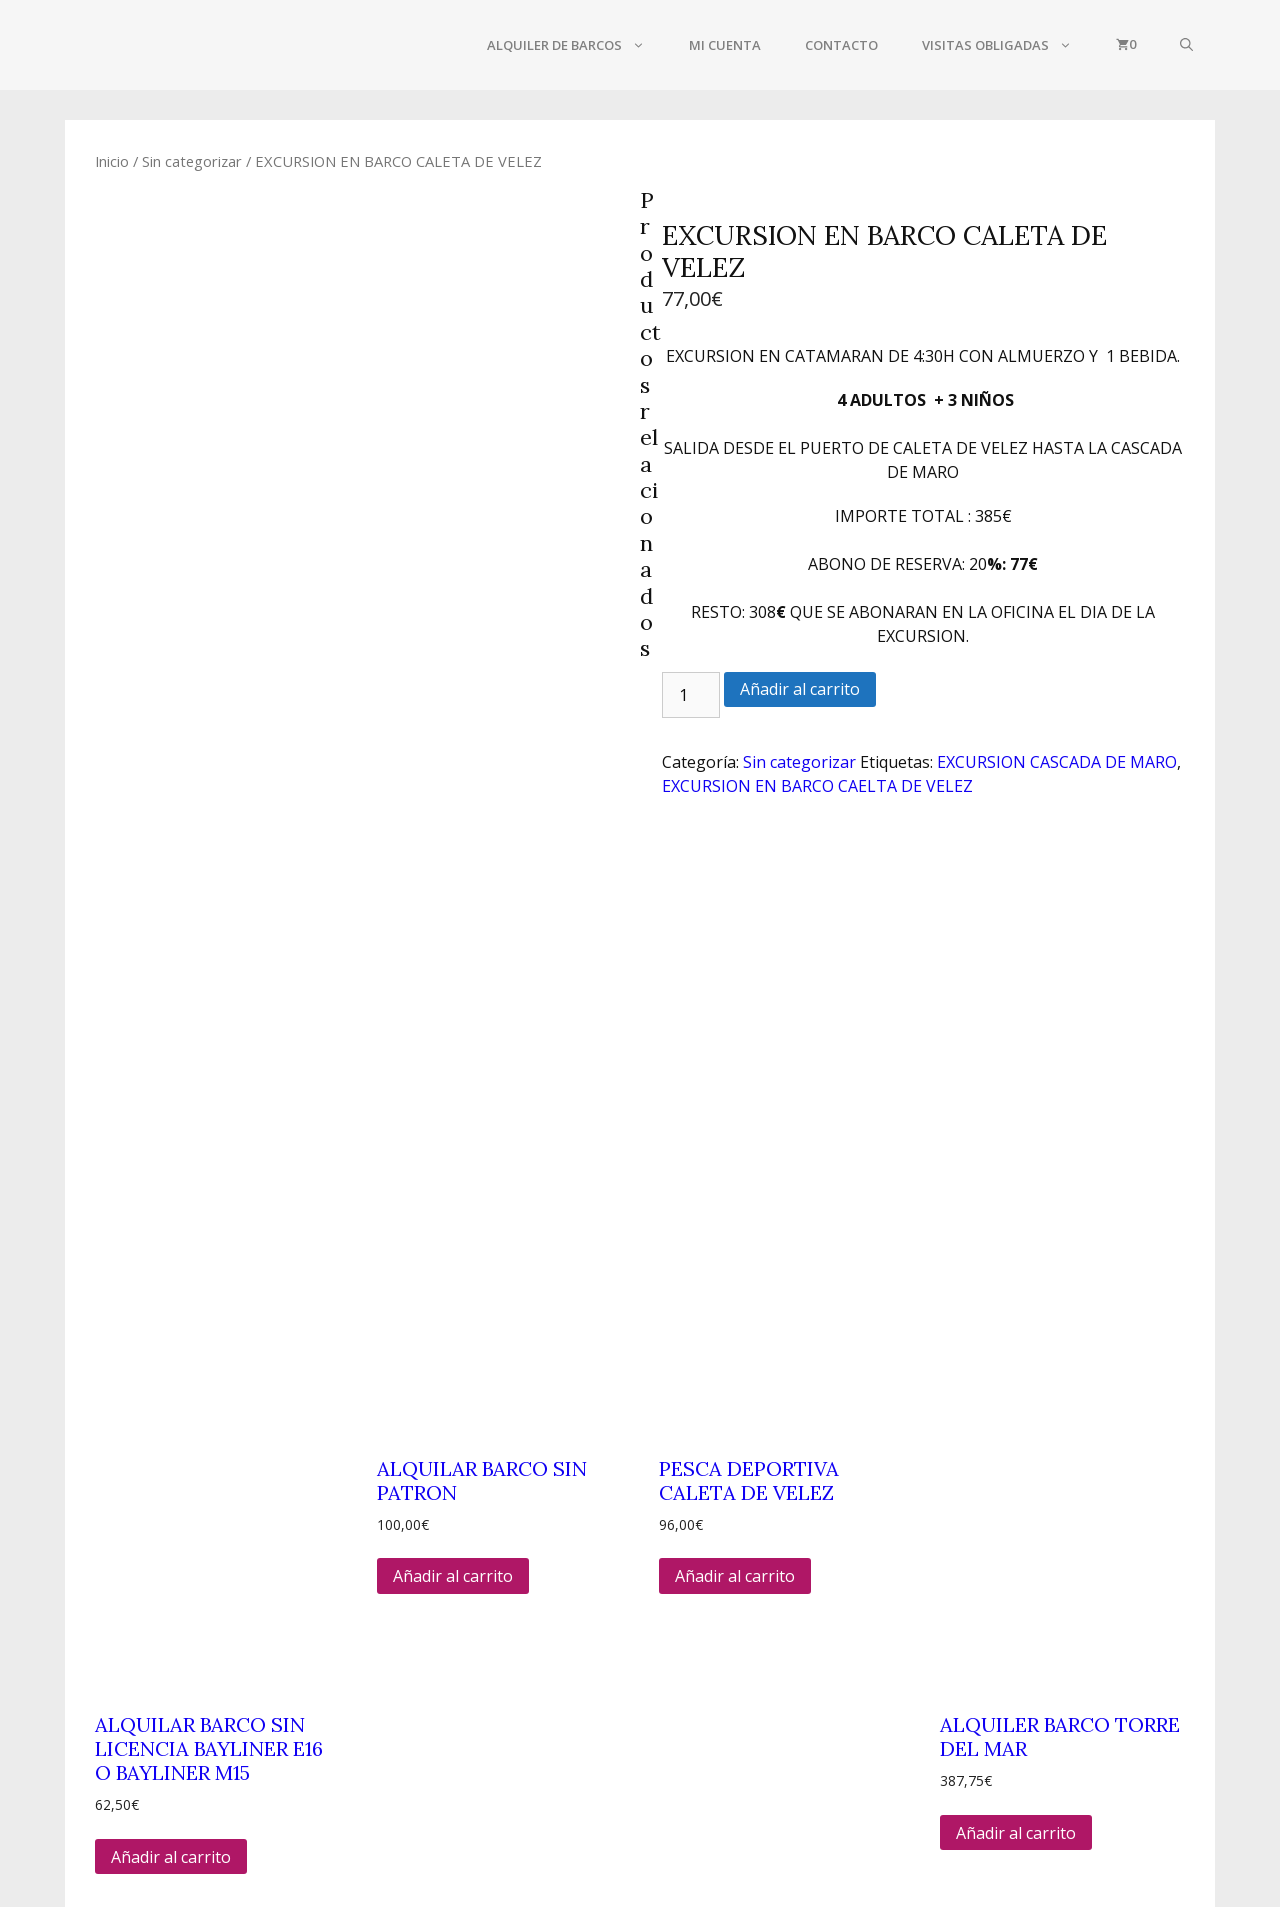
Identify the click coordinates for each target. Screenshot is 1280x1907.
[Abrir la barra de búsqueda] (1186, 45)
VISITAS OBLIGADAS (1008, 45)
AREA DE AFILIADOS (968, 1799)
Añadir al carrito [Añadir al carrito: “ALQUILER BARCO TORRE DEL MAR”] (1016, 1494)
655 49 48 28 (315, 1746)
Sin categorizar (192, 161)
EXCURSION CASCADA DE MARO (1057, 762)
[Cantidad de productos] (691, 695)
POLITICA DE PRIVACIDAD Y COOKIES (1033, 1765)
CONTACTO (841, 45)
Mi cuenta (725, 45)
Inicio (112, 161)
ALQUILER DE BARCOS (577, 45)
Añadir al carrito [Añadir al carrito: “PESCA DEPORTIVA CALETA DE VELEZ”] (735, 1238)
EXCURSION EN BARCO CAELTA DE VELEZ (817, 786)
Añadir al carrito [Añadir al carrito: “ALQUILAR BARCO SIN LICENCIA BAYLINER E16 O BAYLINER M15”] (171, 1518)
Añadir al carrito (800, 689)
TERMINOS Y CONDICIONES (998, 1731)
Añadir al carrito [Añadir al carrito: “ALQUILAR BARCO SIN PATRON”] (453, 1238)
